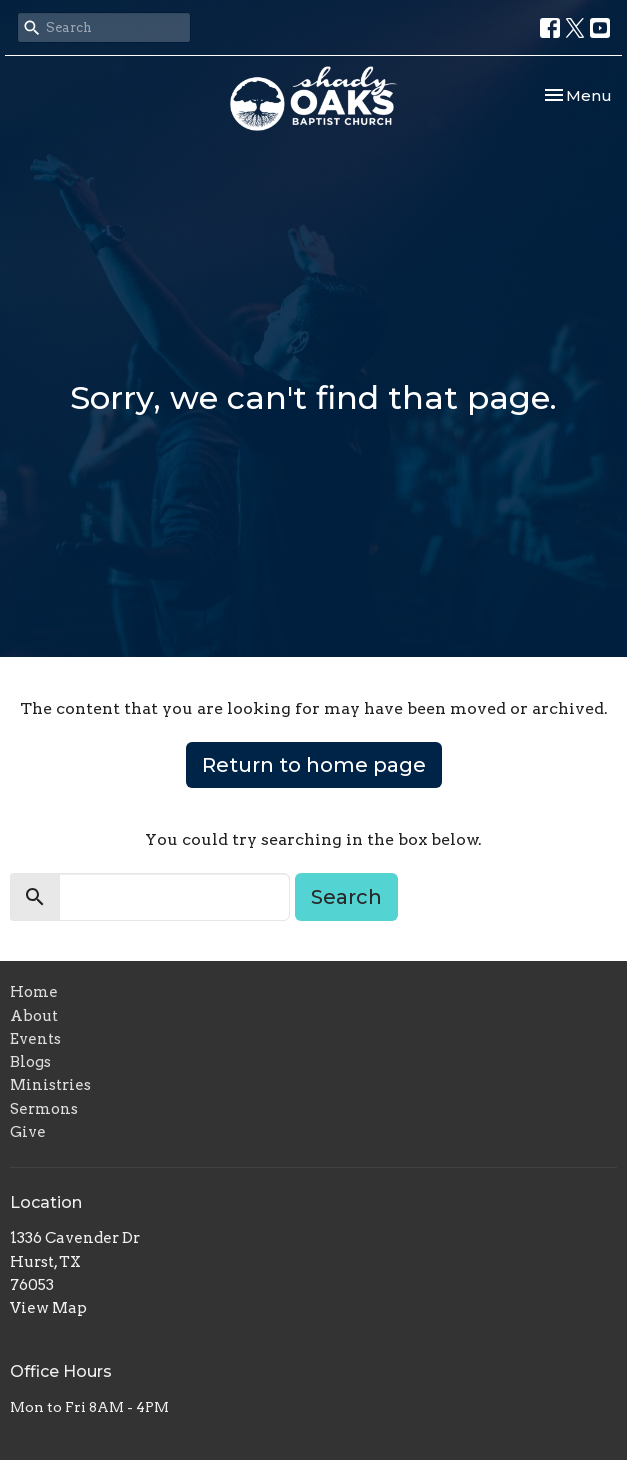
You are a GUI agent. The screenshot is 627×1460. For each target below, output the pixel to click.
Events (35, 1039)
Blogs (30, 1062)
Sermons (44, 1109)
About (34, 1016)
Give (28, 1132)
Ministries (50, 1085)
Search (346, 897)
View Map (48, 1308)
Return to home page (314, 765)
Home (34, 992)
